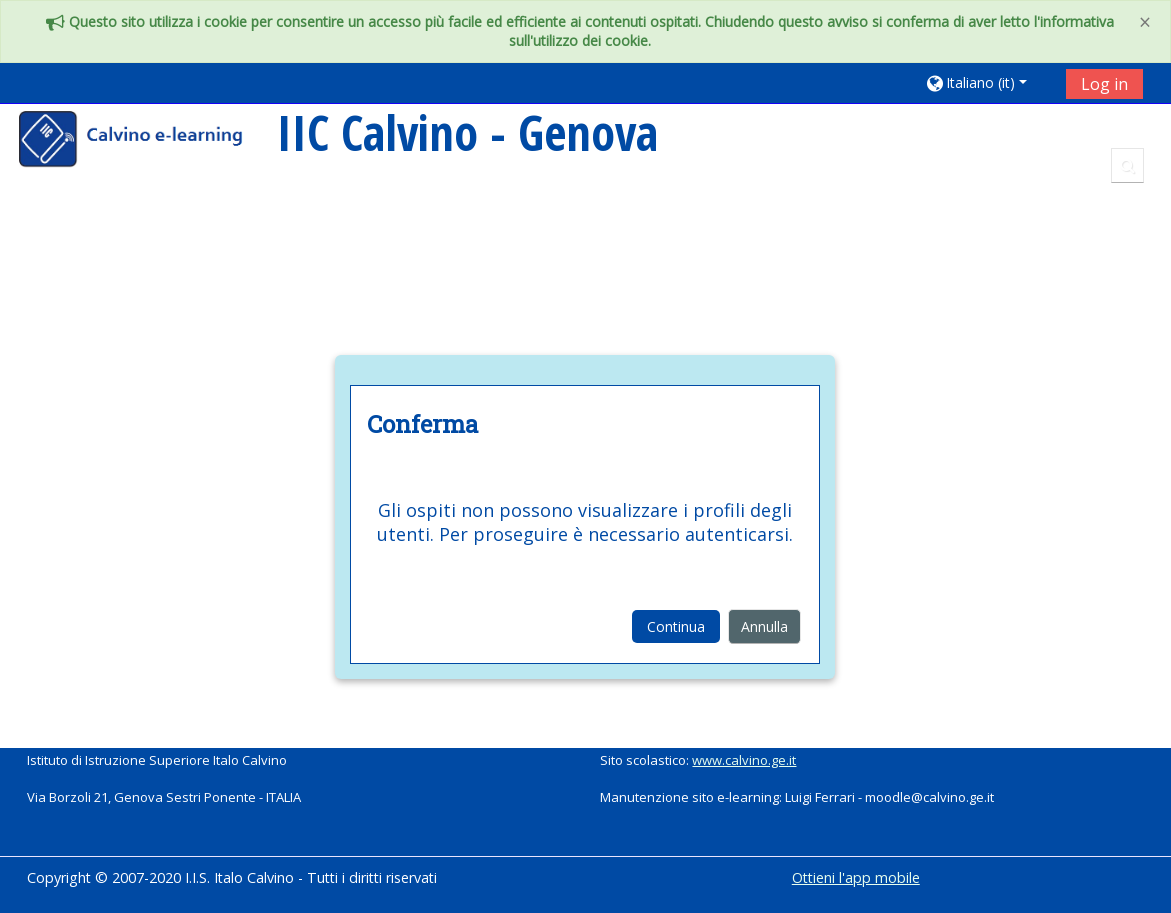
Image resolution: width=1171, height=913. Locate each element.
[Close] (1145, 22)
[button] (988, 82)
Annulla (764, 626)
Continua (676, 626)
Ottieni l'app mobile (856, 877)
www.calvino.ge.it (744, 760)
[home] (144, 141)
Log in (1104, 84)
